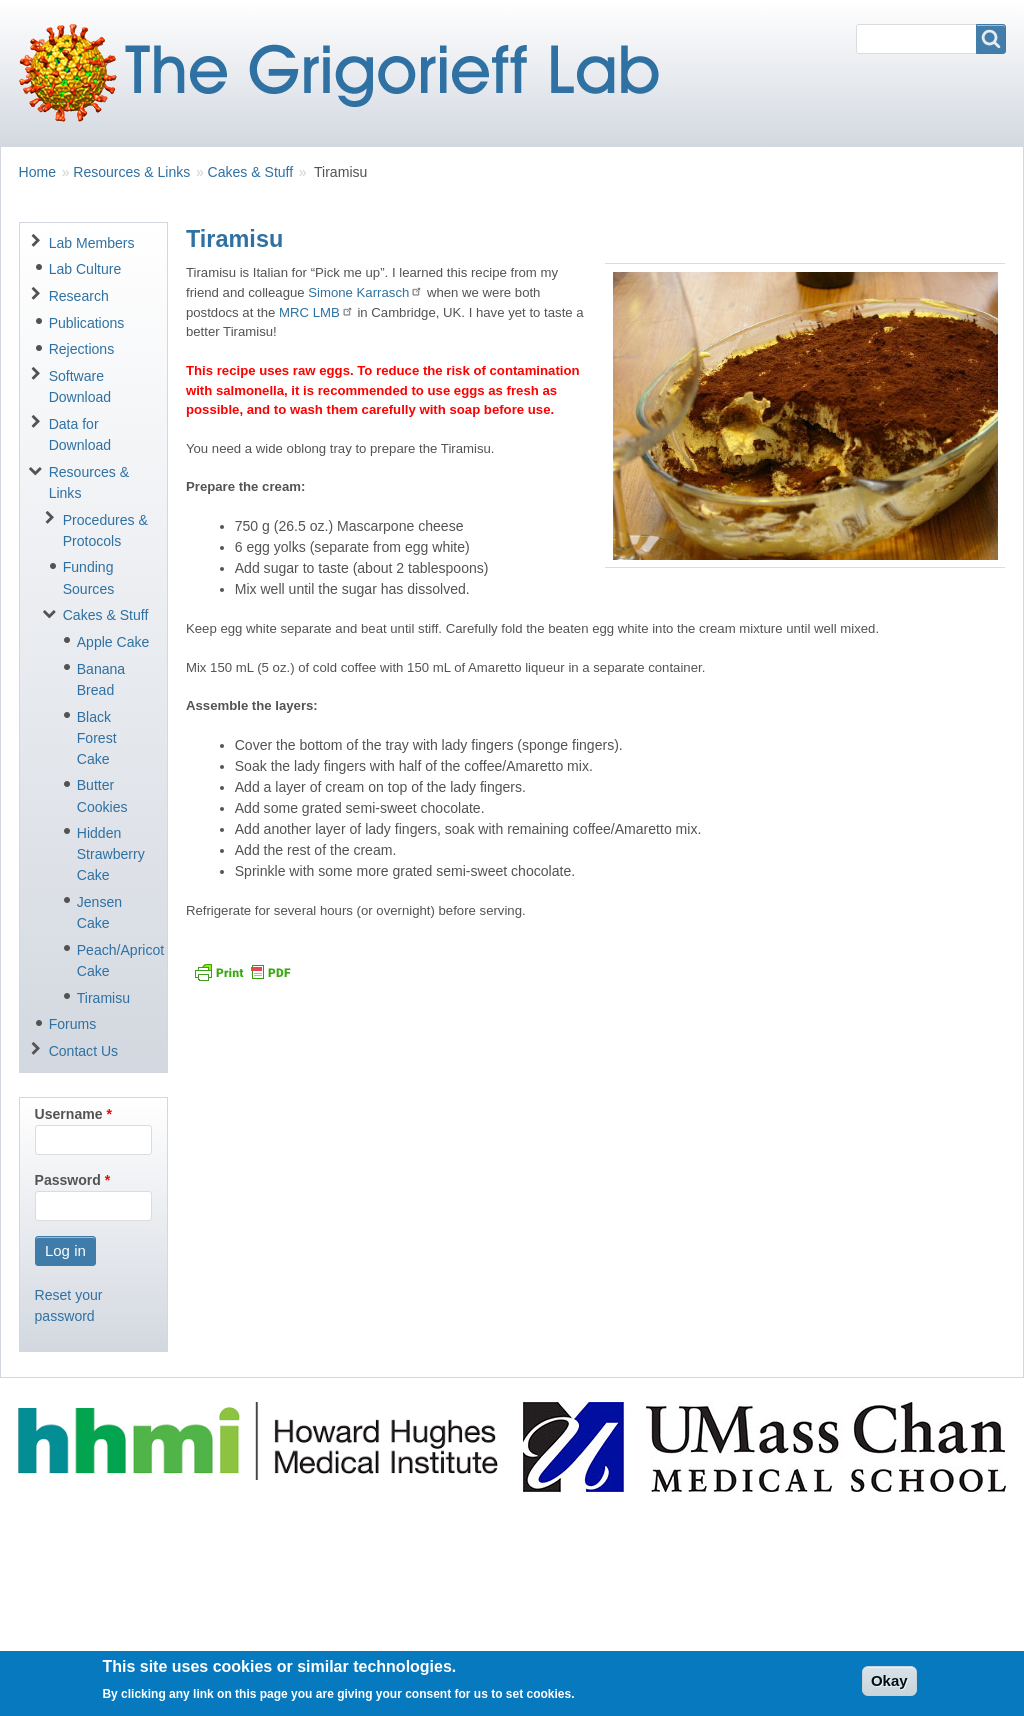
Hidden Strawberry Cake (111, 854)
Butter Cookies (102, 795)
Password (68, 1180)
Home (37, 172)
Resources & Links (131, 172)
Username (69, 1114)
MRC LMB (316, 312)
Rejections (82, 349)
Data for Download (80, 434)
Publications (87, 323)
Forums (73, 1024)
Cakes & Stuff (251, 172)
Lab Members (92, 243)
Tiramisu (103, 998)
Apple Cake (113, 642)
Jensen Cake (99, 912)
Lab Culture (85, 269)
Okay (889, 1687)
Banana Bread (101, 679)
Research (79, 296)
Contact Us (83, 1051)
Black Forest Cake (97, 738)
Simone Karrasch (365, 292)
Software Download (80, 386)
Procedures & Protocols (105, 530)
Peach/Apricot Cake (115, 960)
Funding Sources (89, 577)
